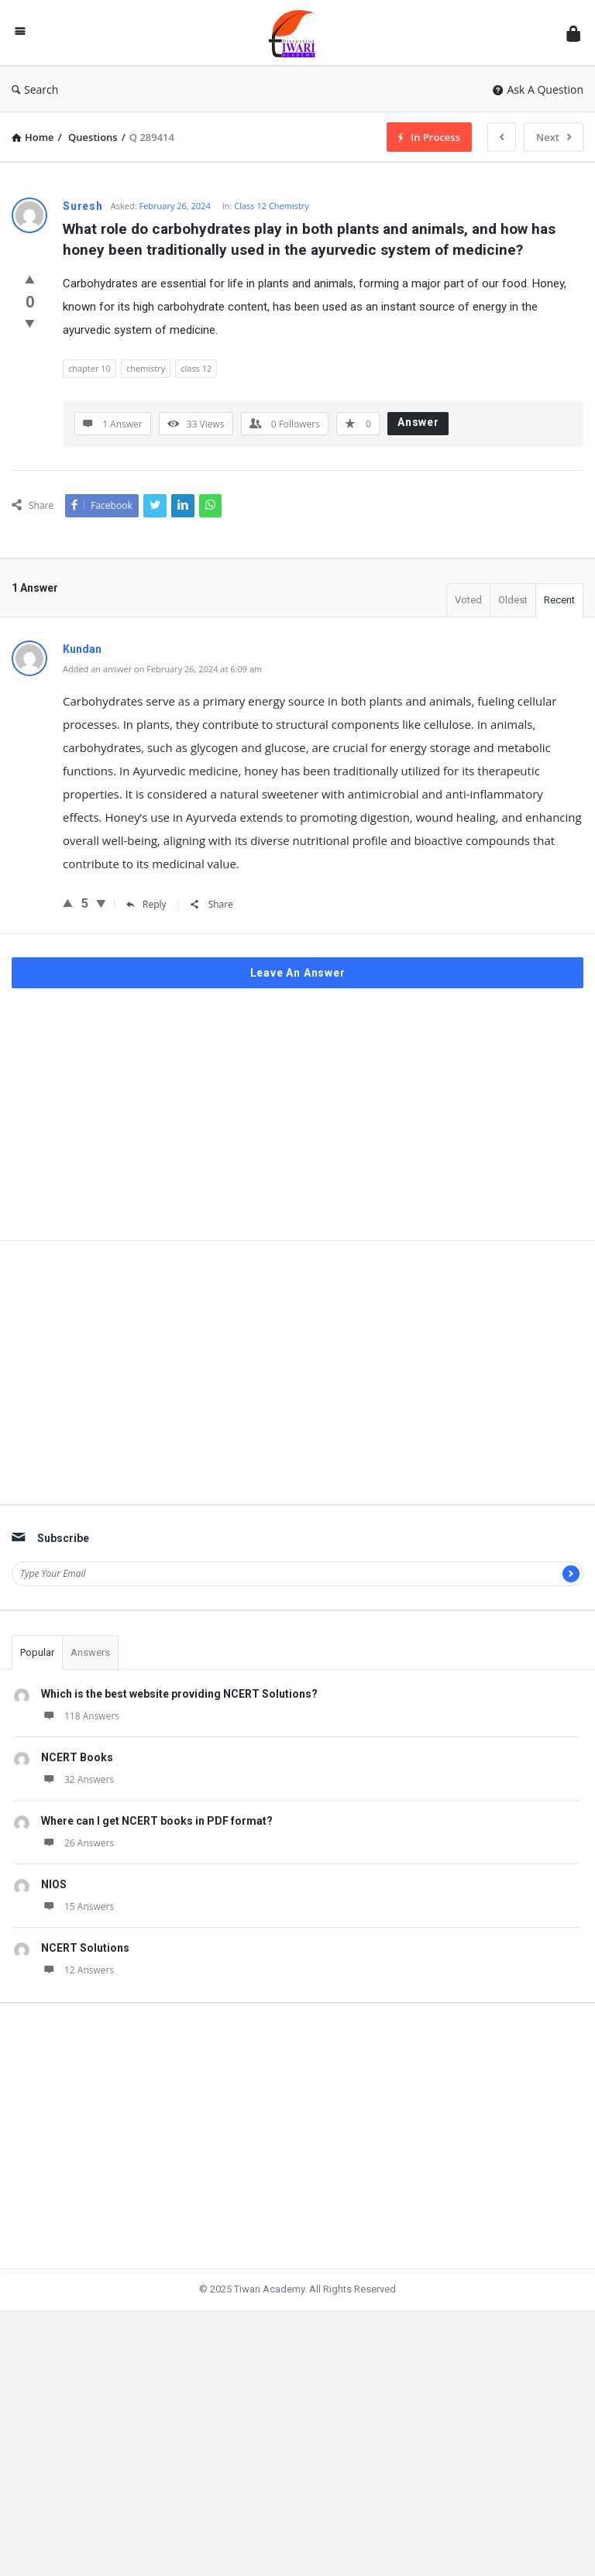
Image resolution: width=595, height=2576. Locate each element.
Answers (90, 1699)
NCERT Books (77, 1804)
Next (553, 137)
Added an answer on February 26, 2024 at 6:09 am (162, 669)
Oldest (513, 600)
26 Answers (77, 1890)
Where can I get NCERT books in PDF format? (157, 1868)
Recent (559, 600)
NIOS (54, 1931)
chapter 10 (89, 368)
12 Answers (77, 2017)
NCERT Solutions (85, 1995)
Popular (37, 1699)
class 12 (196, 368)
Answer (418, 422)
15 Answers (77, 1953)
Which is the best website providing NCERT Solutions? (179, 1741)
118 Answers (80, 1763)
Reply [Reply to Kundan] (146, 904)
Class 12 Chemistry (271, 205)
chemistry (145, 368)
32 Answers (77, 1826)
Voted (468, 600)
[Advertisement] (297, 1167)
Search (35, 89)
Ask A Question (538, 89)
